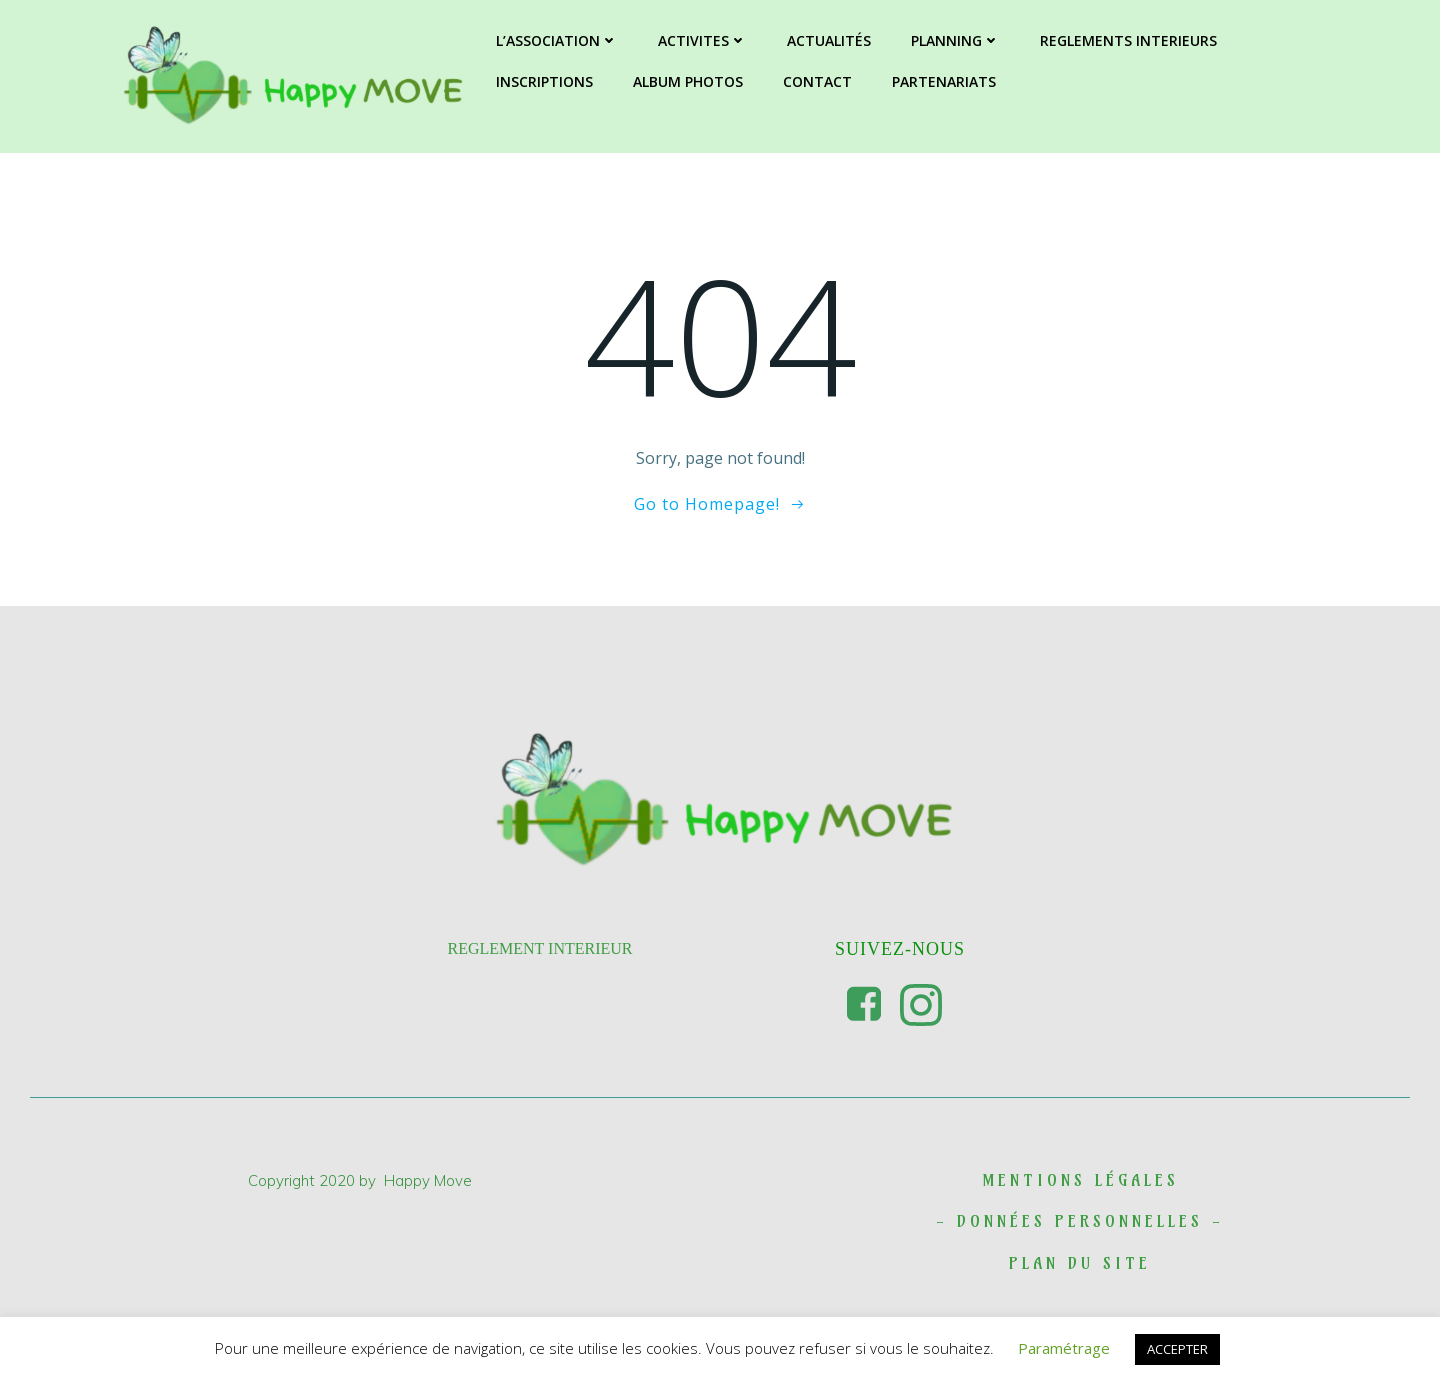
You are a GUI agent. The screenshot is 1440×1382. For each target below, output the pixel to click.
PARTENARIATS (944, 81)
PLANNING (955, 40)
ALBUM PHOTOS (688, 81)
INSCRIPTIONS (544, 81)
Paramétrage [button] (1064, 1348)
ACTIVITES (702, 40)
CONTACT (817, 81)
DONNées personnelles (1080, 1221)
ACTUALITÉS (829, 40)
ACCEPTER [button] (1177, 1349)
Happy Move (428, 1180)
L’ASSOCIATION (557, 40)
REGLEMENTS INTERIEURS (1128, 40)
